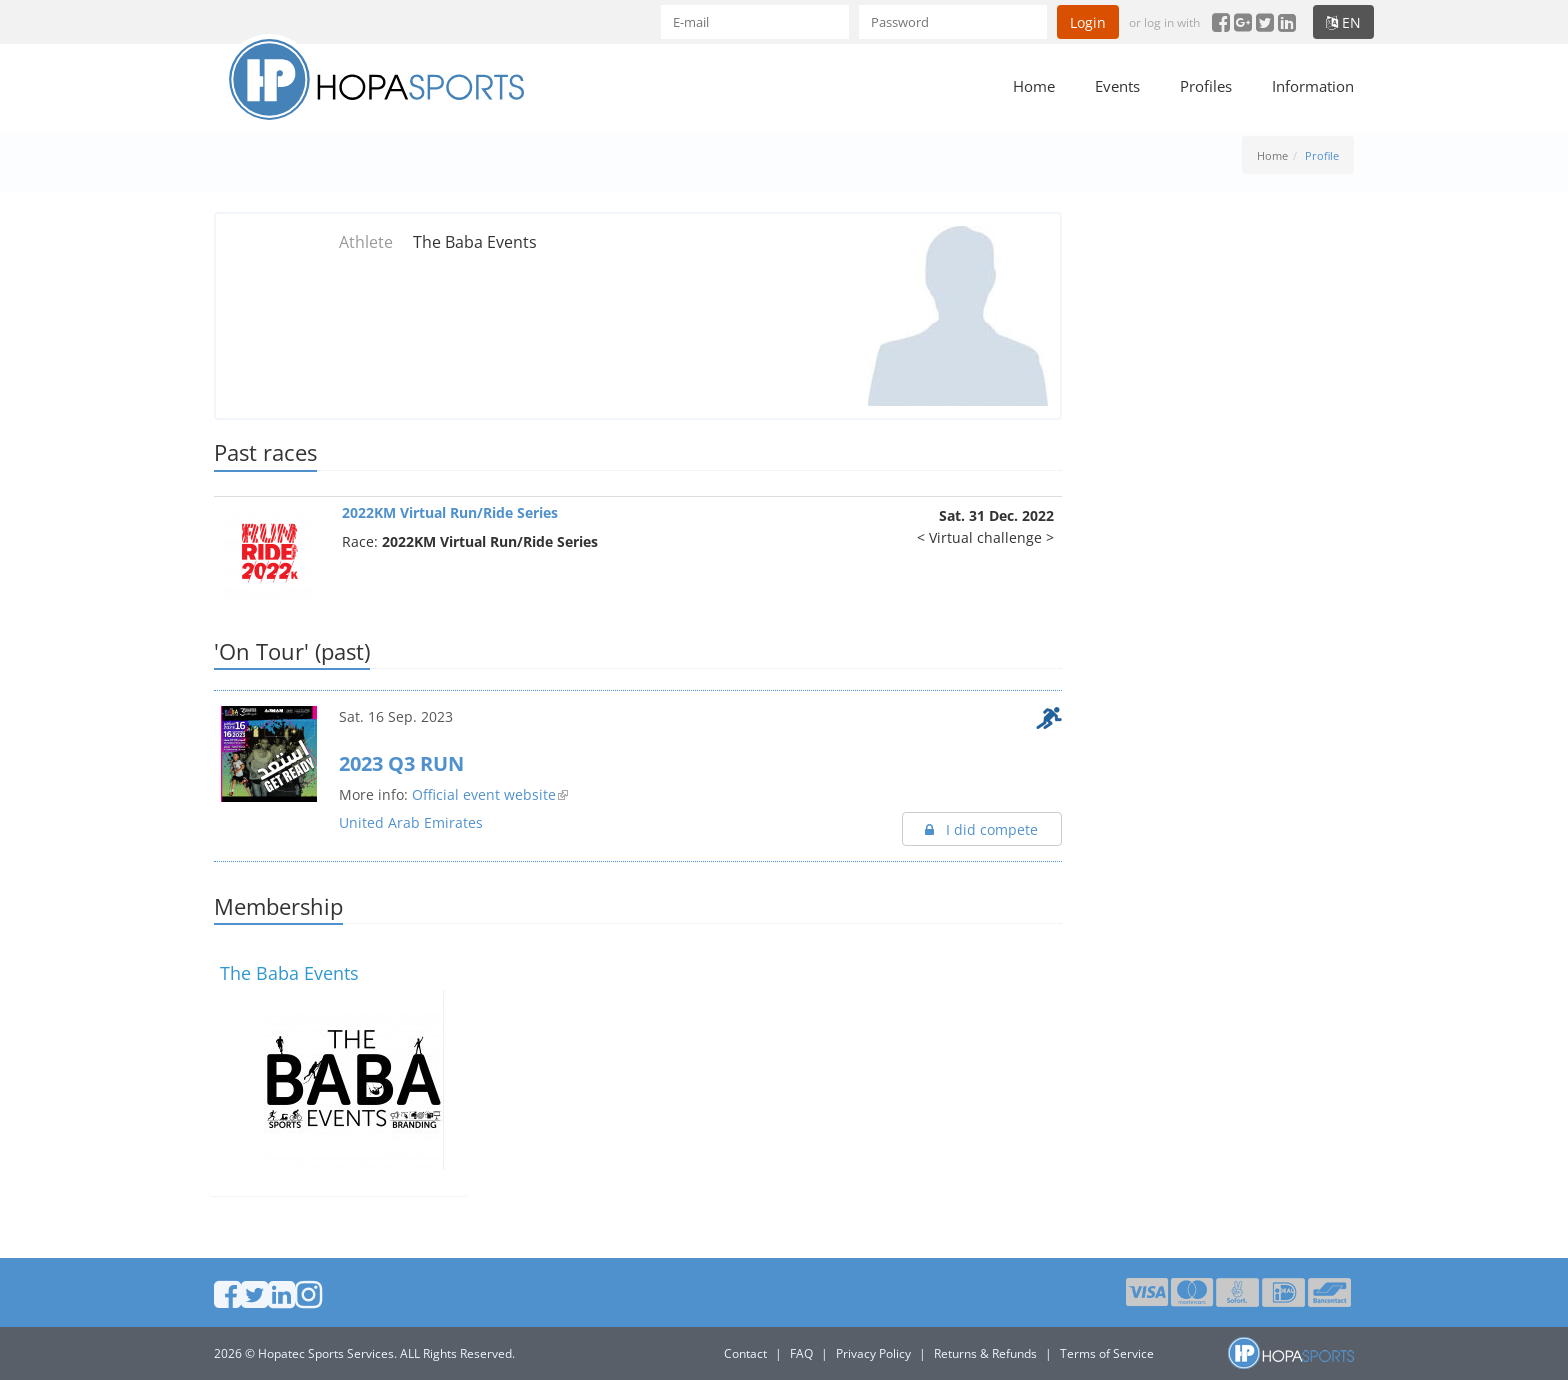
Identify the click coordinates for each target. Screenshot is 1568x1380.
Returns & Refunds (985, 1353)
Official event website (484, 794)
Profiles (1206, 86)
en (1343, 22)
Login (1088, 22)
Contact (745, 1353)
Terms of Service (1107, 1353)
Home (1034, 86)
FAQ (801, 1353)
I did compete (981, 829)
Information (1313, 86)
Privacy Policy (873, 1353)
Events (1117, 86)
